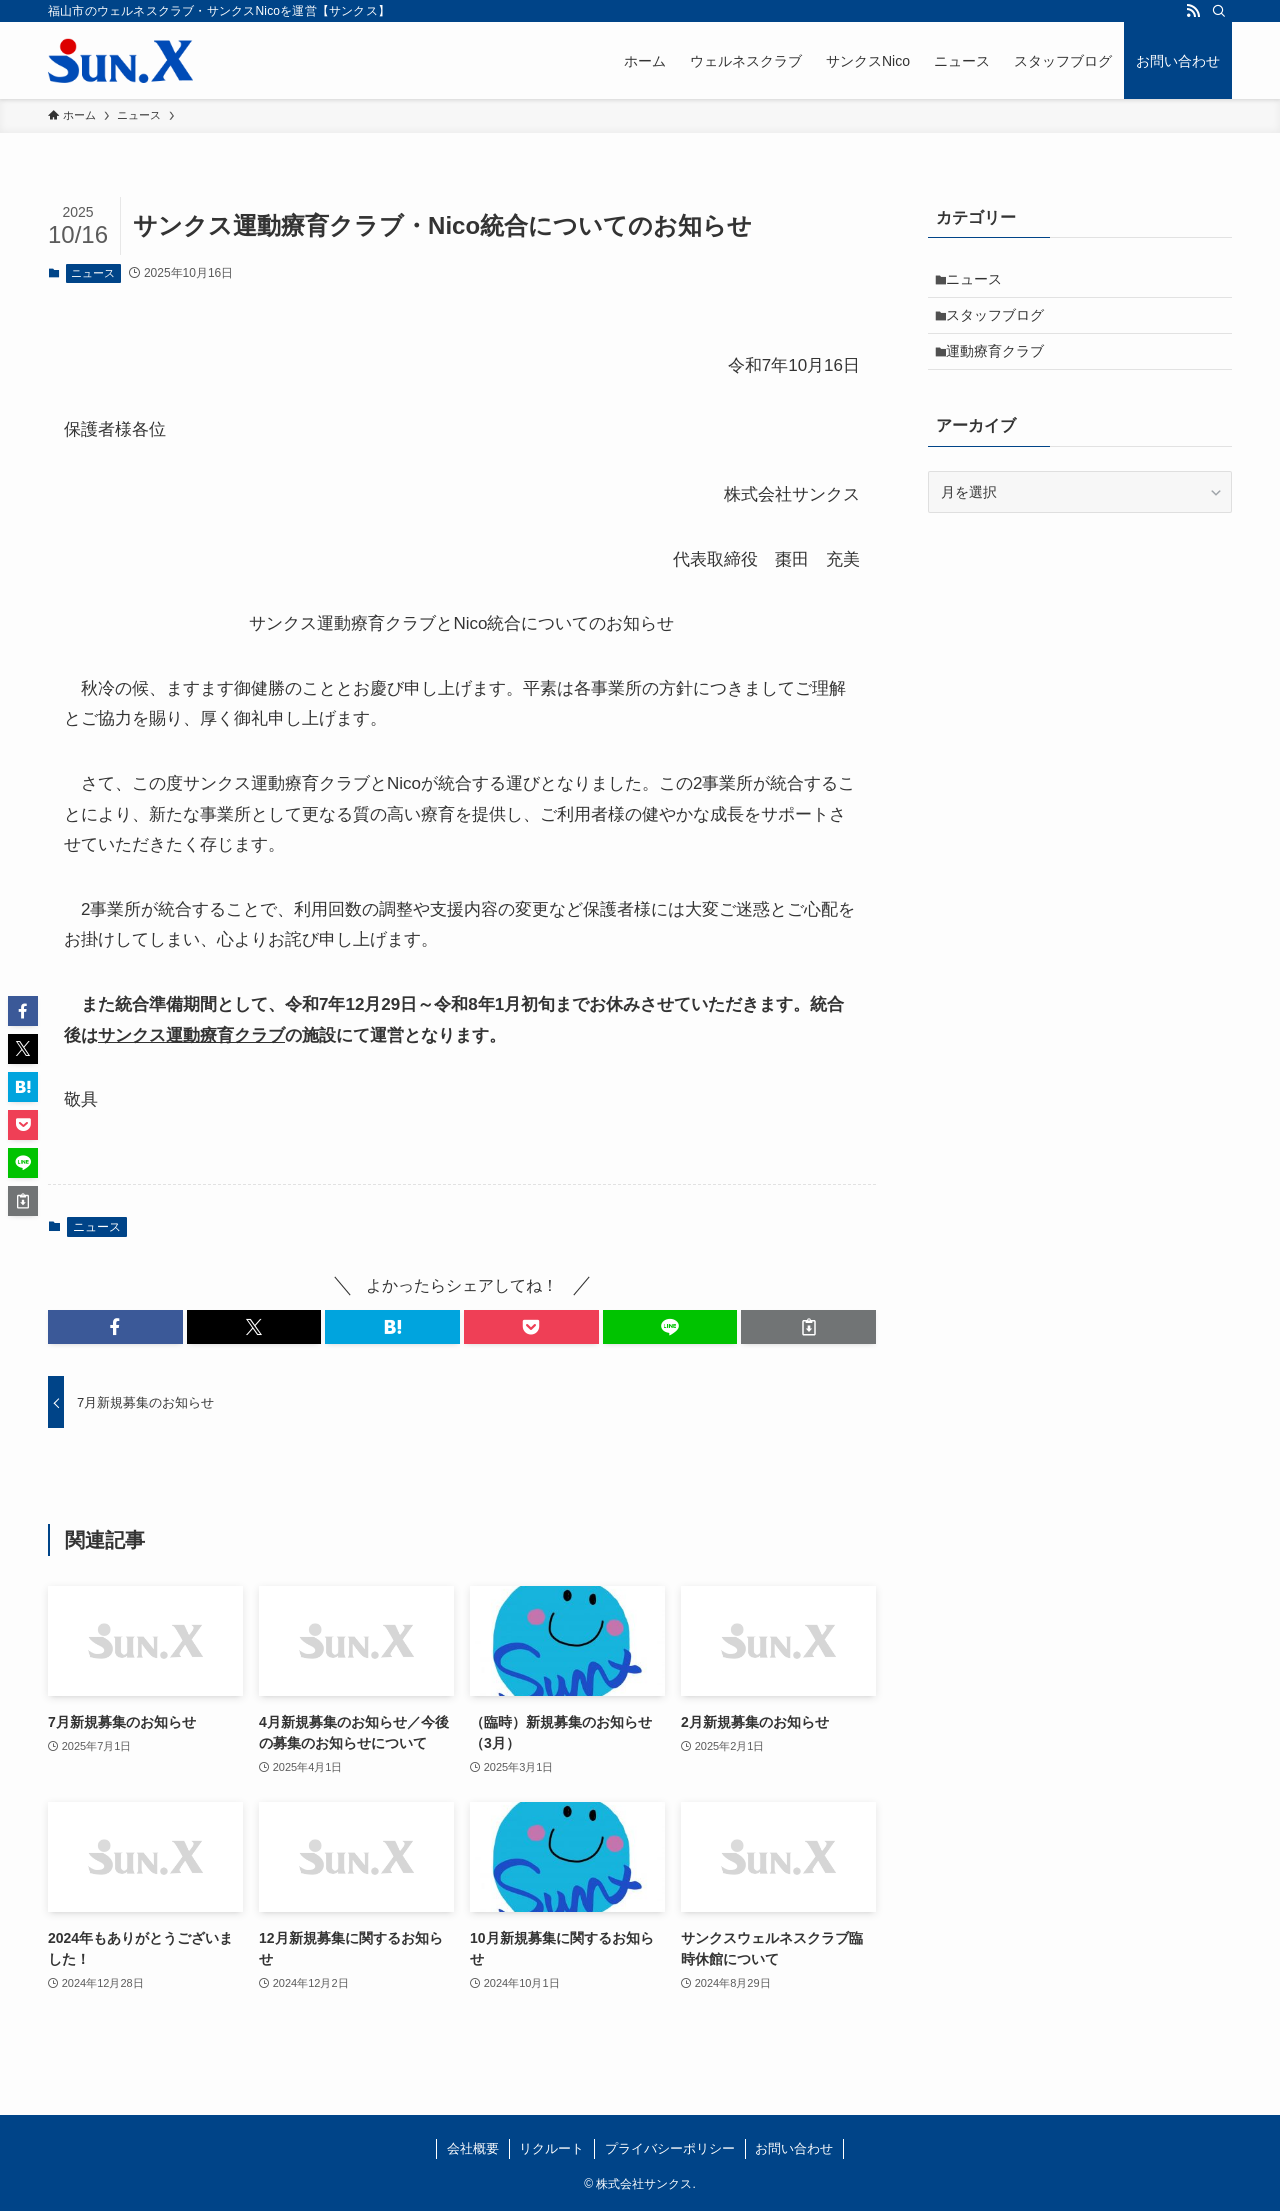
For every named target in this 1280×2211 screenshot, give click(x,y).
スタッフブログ (1002, 323)
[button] (115, 1327)
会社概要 (473, 2148)
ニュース (93, 273)
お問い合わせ (794, 2148)
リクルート (551, 2148)
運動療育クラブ (1002, 365)
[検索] (1219, 11)
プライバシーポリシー (670, 2148)
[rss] (1193, 11)
